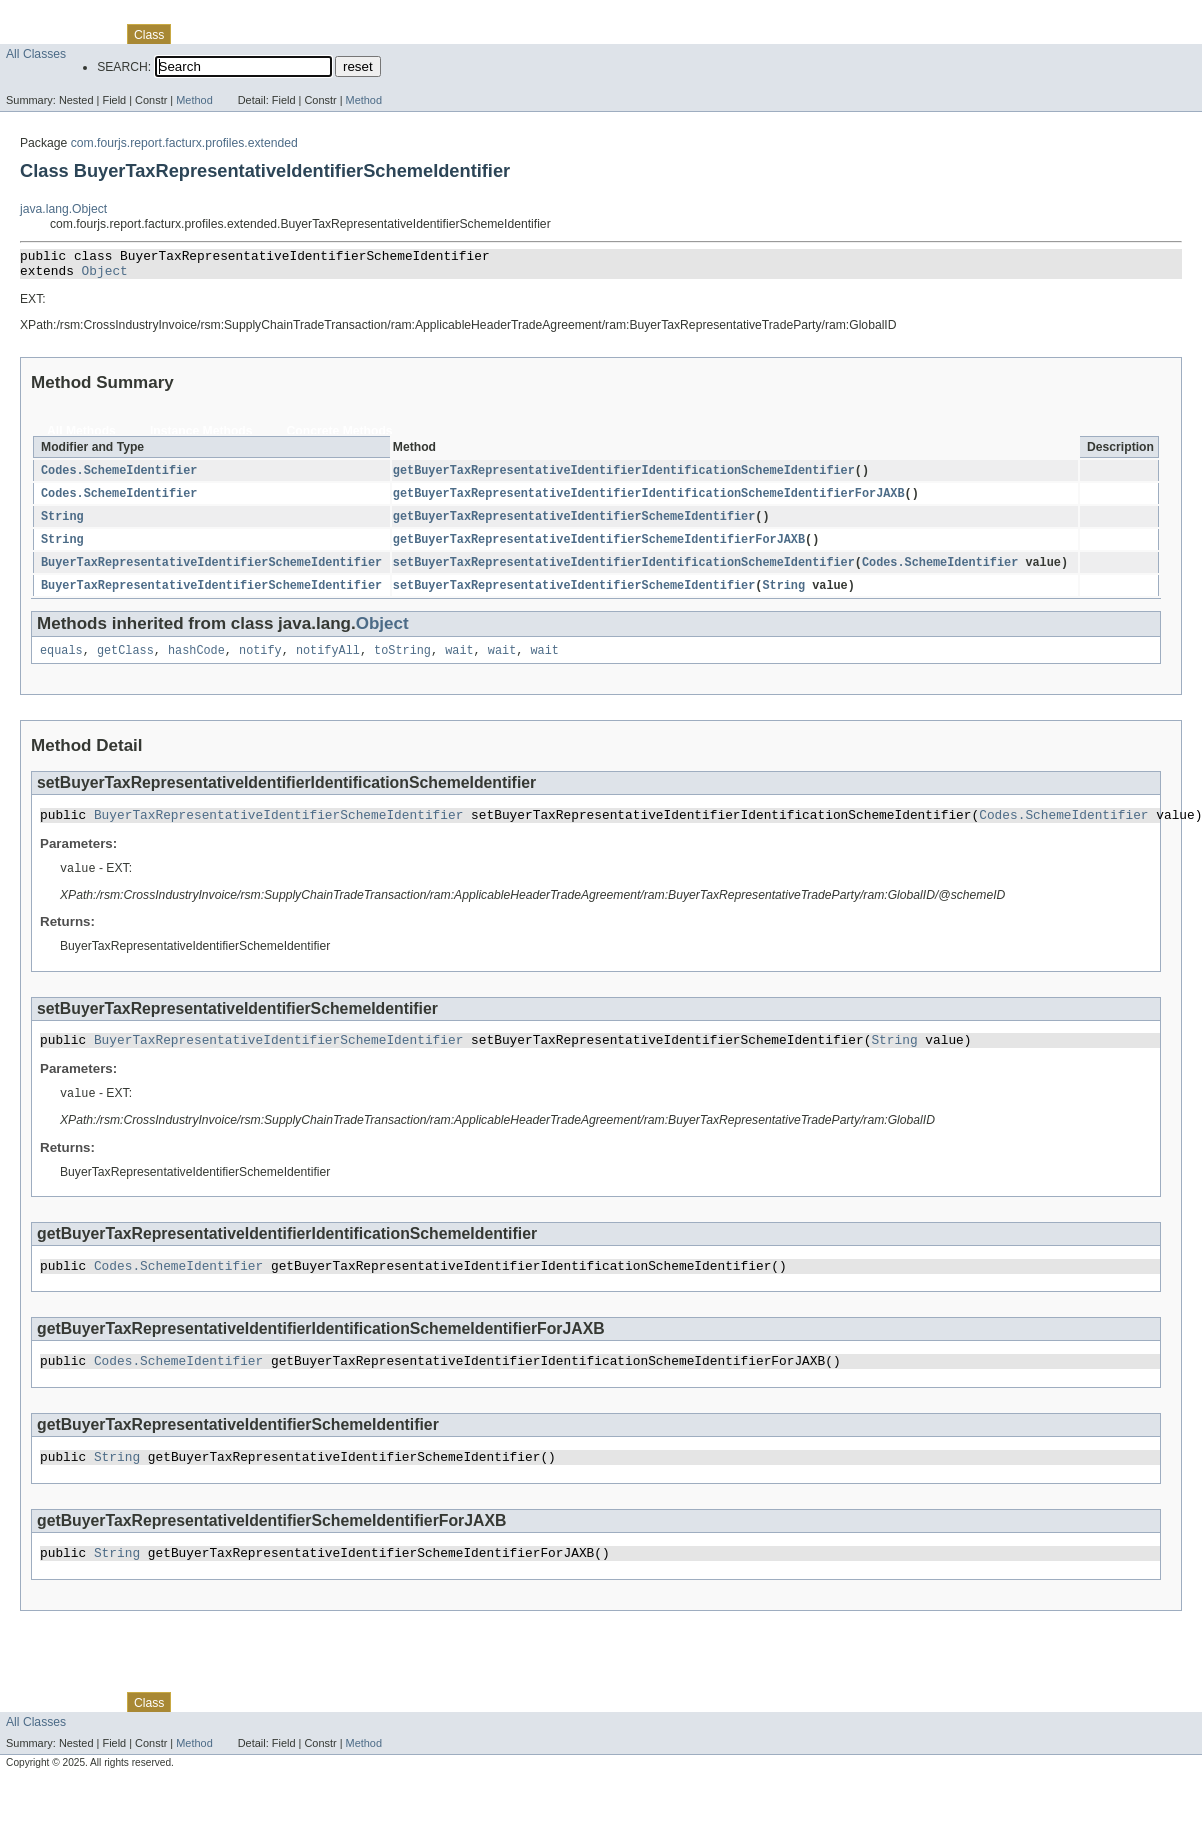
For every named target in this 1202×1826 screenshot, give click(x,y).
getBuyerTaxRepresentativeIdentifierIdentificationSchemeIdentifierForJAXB (649, 501)
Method (194, 100)
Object (105, 276)
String (62, 525)
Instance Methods (201, 437)
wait (459, 663)
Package (92, 34)
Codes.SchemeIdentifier (119, 477)
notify (260, 663)
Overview (31, 34)
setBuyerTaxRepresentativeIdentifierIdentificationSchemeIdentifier (624, 573)
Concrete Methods (340, 437)
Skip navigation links (55, 17)
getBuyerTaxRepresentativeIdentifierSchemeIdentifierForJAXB (599, 549)
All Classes (36, 54)
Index (342, 34)
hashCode (196, 663)
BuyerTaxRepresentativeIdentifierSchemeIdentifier (211, 573)
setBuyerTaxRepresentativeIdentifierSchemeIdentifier (574, 597)
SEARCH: (124, 67)
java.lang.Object (63, 209)
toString (402, 663)
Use (193, 34)
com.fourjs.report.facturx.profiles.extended (184, 143)
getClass (125, 663)
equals (61, 663)
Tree (228, 34)
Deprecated (284, 34)
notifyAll (328, 663)
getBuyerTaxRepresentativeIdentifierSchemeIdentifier (574, 525)
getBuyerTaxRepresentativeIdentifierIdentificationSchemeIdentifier (624, 477)
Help (381, 34)
